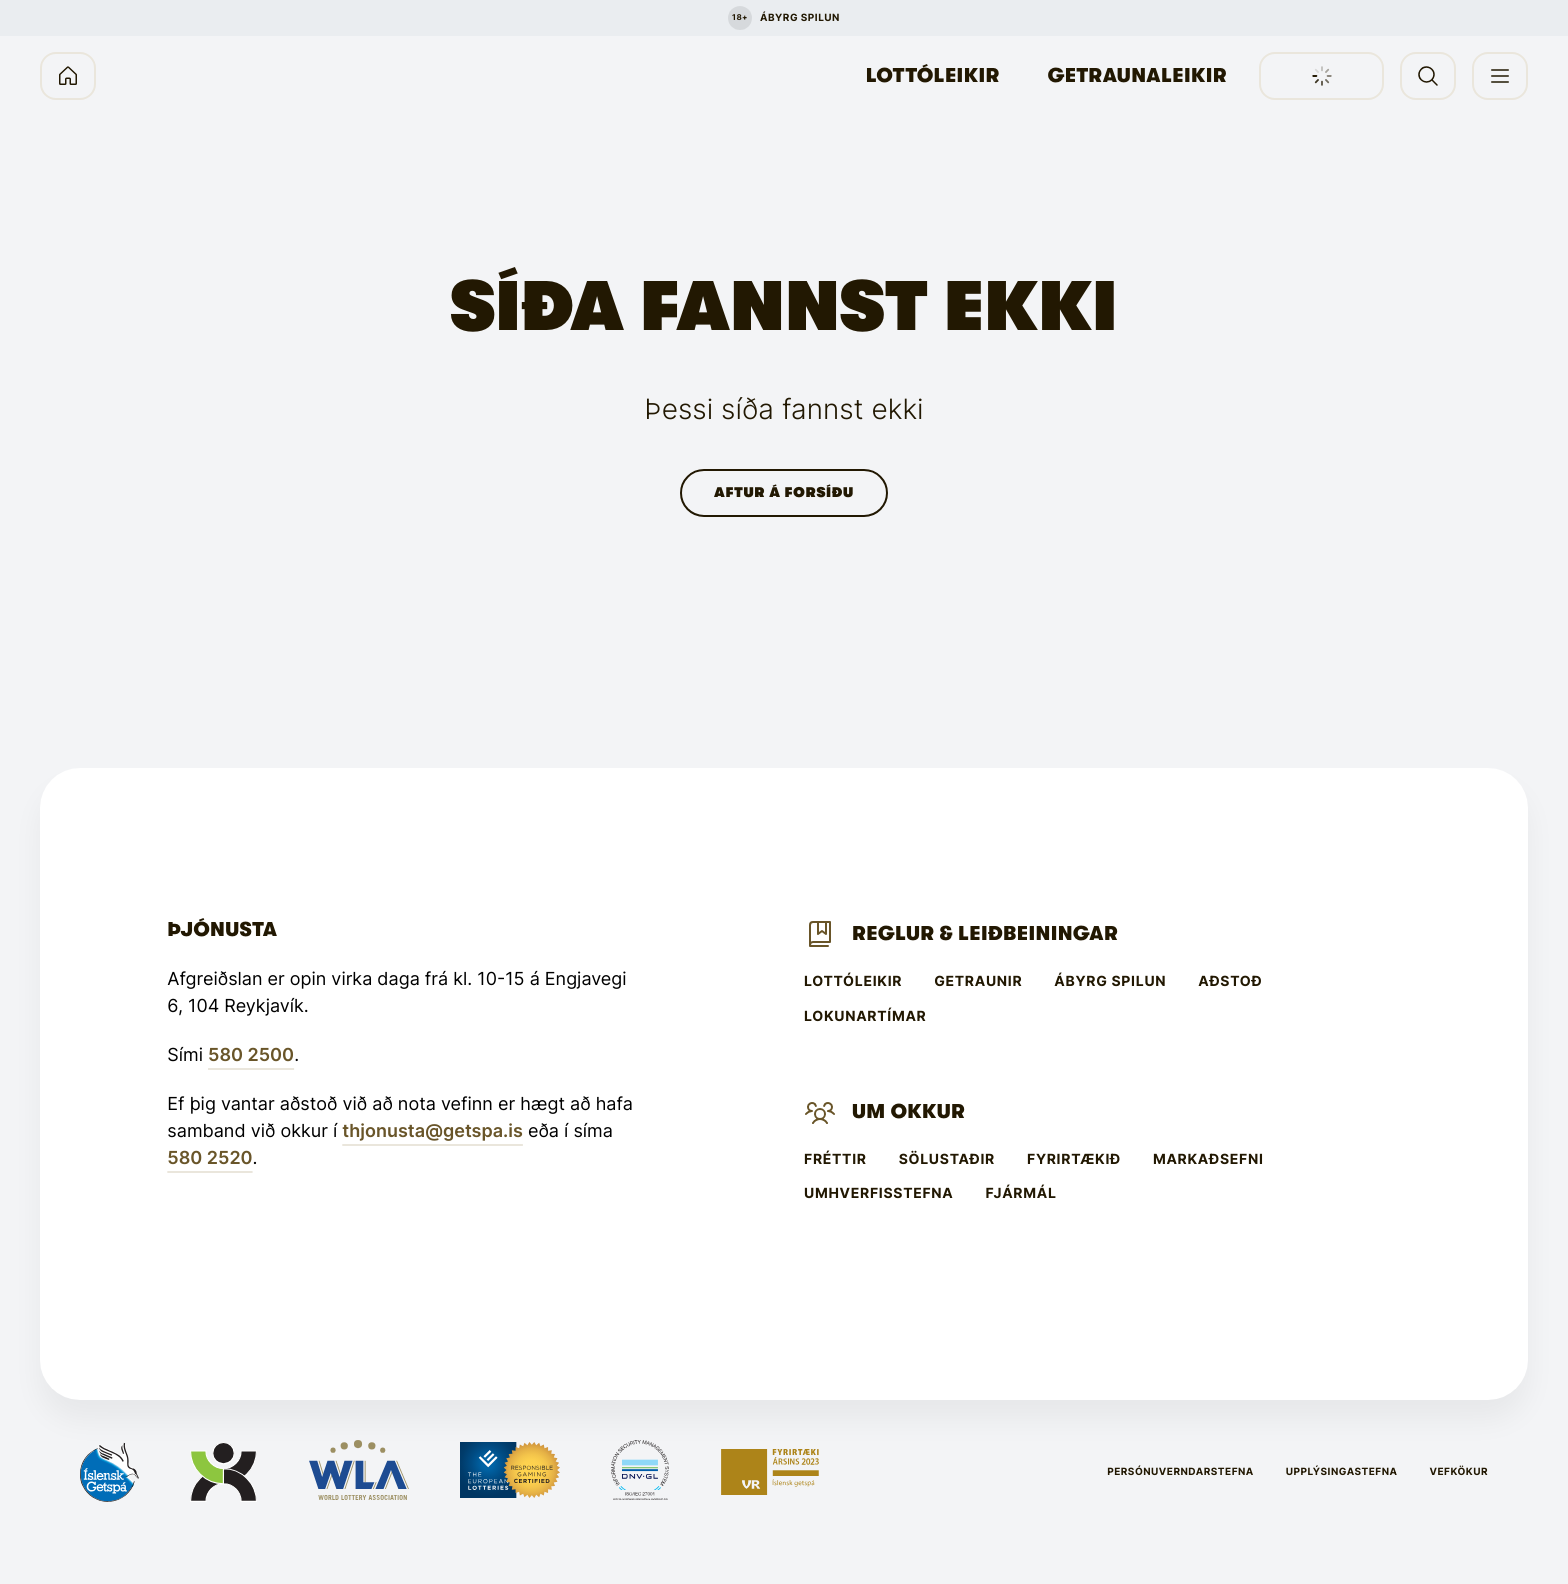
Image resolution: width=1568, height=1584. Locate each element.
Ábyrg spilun (1110, 982)
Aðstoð (1230, 982)
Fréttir (835, 1160)
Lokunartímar (865, 1017)
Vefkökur (1458, 1472)
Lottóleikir (933, 75)
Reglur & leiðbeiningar (985, 933)
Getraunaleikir (1137, 75)
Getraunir (978, 982)
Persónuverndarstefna (1180, 1472)
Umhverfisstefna (879, 1194)
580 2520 (209, 1158)
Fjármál (1021, 1194)
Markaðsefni (1208, 1160)
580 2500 (251, 1055)
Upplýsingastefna (1342, 1472)
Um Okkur (908, 1111)
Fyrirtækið (1074, 1160)
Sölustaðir (947, 1160)
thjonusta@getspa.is (432, 1131)
